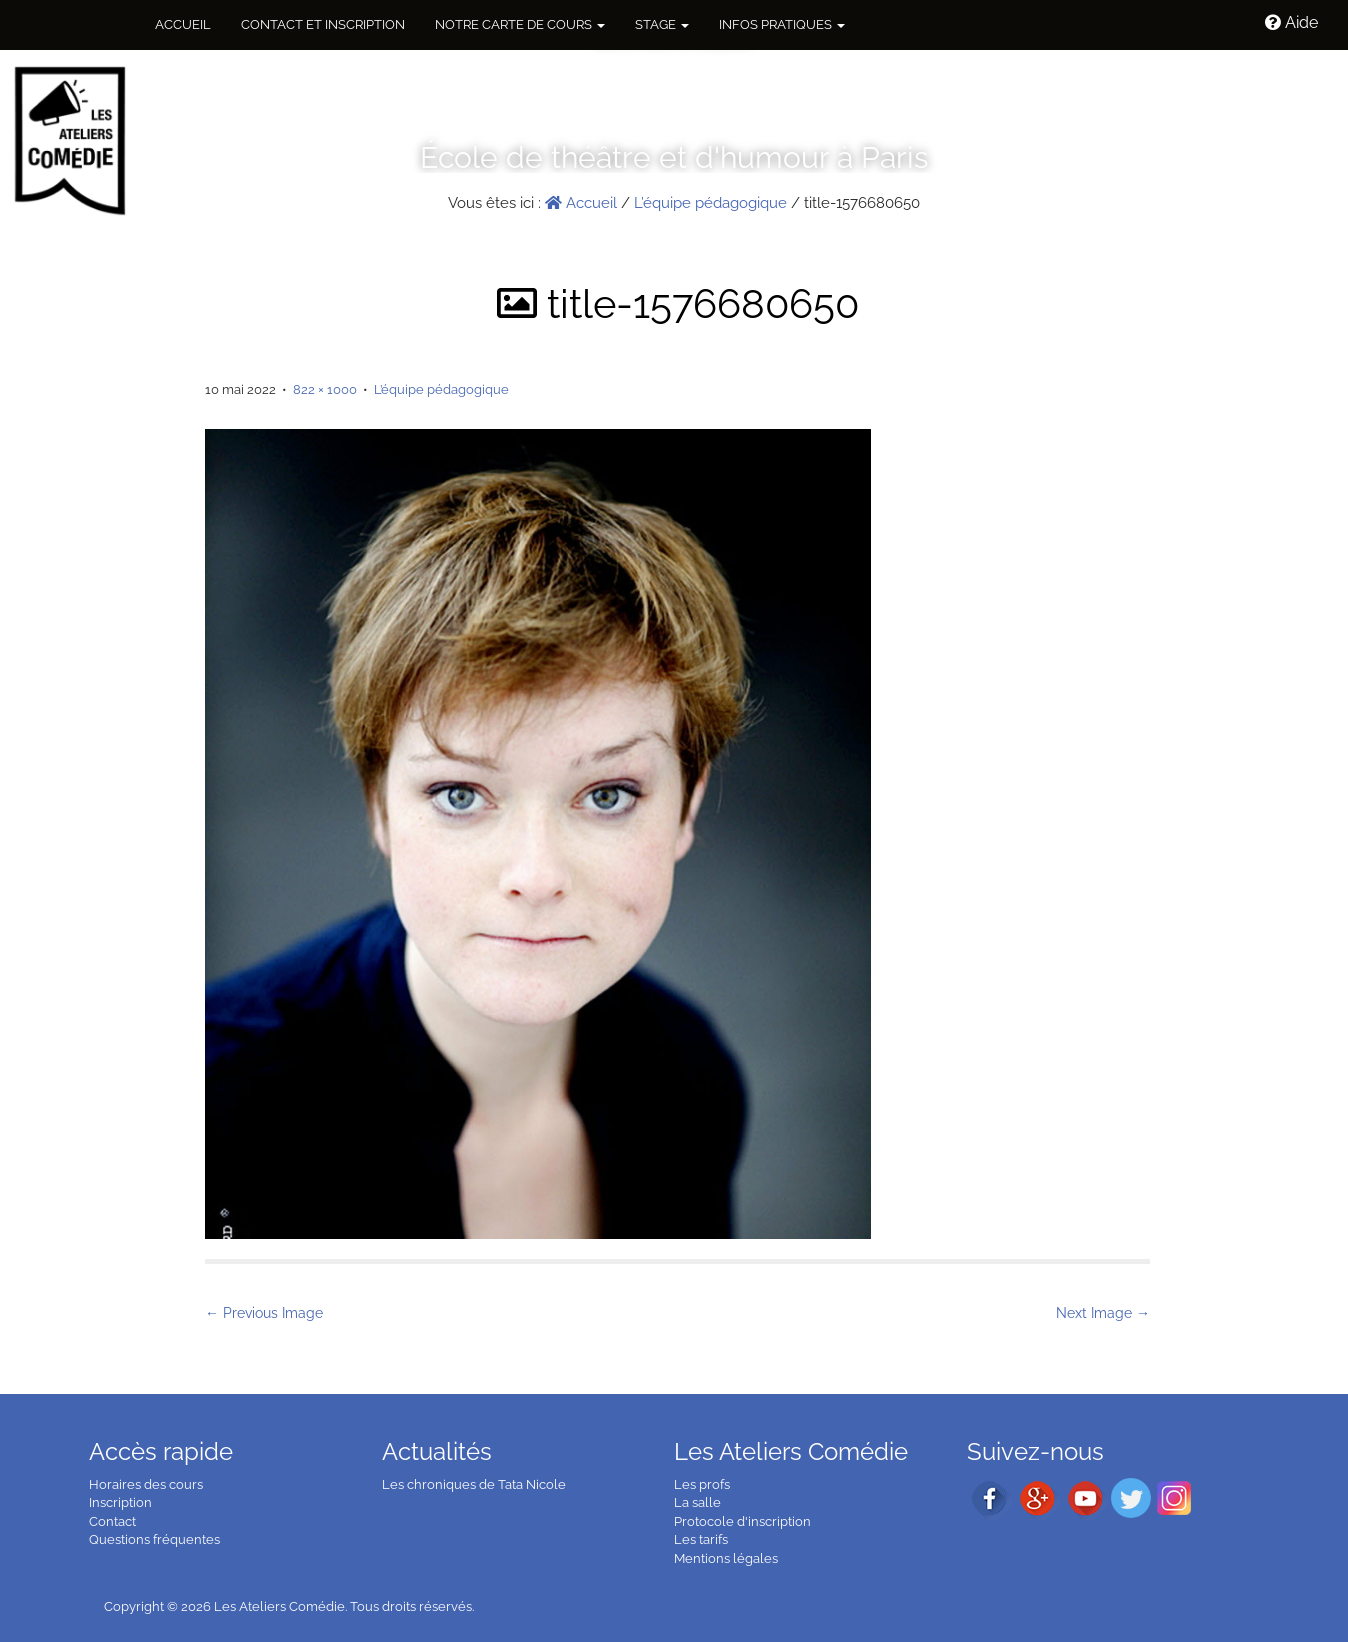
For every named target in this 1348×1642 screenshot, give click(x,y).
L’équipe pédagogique (710, 203)
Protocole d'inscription (742, 1521)
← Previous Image (264, 1313)
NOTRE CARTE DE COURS (520, 24)
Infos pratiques (782, 24)
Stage (662, 24)
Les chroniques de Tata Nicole (474, 1484)
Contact (112, 1521)
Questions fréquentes (154, 1539)
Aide (1291, 22)
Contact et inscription (323, 24)
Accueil (183, 24)
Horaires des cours (146, 1484)
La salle (697, 1502)
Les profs (702, 1484)
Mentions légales (726, 1558)
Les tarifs (701, 1539)
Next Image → (1103, 1313)
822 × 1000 (325, 389)
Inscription (120, 1502)
